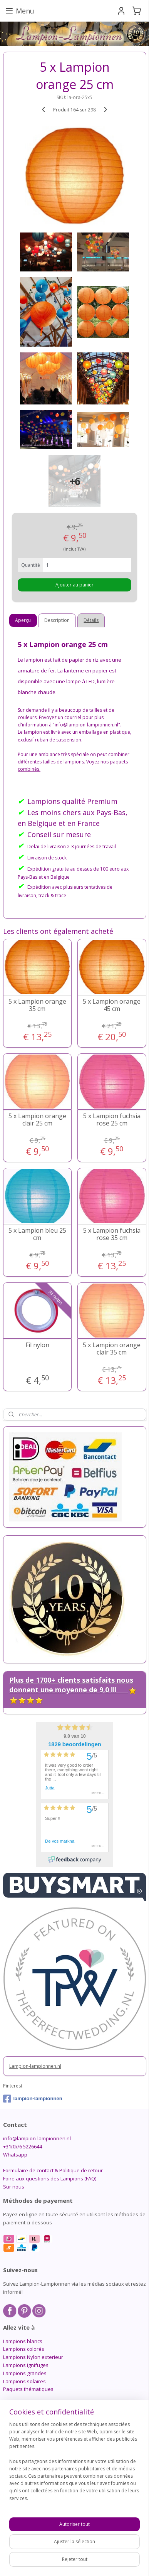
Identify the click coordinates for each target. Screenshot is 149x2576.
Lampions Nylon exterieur (33, 2357)
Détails (91, 620)
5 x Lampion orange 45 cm (112, 1005)
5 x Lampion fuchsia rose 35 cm (112, 1234)
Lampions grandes (25, 2373)
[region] (74, 2464)
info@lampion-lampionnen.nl (37, 2138)
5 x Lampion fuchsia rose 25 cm (112, 1119)
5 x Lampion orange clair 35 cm (112, 1348)
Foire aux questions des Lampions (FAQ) (49, 2178)
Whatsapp (15, 2154)
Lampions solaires (24, 2381)
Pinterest (12, 2085)
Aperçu (23, 620)
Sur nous (13, 2186)
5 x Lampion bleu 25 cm (37, 1234)
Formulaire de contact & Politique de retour (53, 2170)
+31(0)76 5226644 (22, 2146)
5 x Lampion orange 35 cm (37, 1005)
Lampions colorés (23, 2348)
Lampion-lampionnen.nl (35, 2066)
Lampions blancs (22, 2341)
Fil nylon (37, 1345)
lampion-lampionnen (32, 2098)
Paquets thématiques (28, 2389)
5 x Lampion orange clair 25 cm (37, 1119)
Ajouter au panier (74, 584)
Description (57, 620)
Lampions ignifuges (26, 2365)
